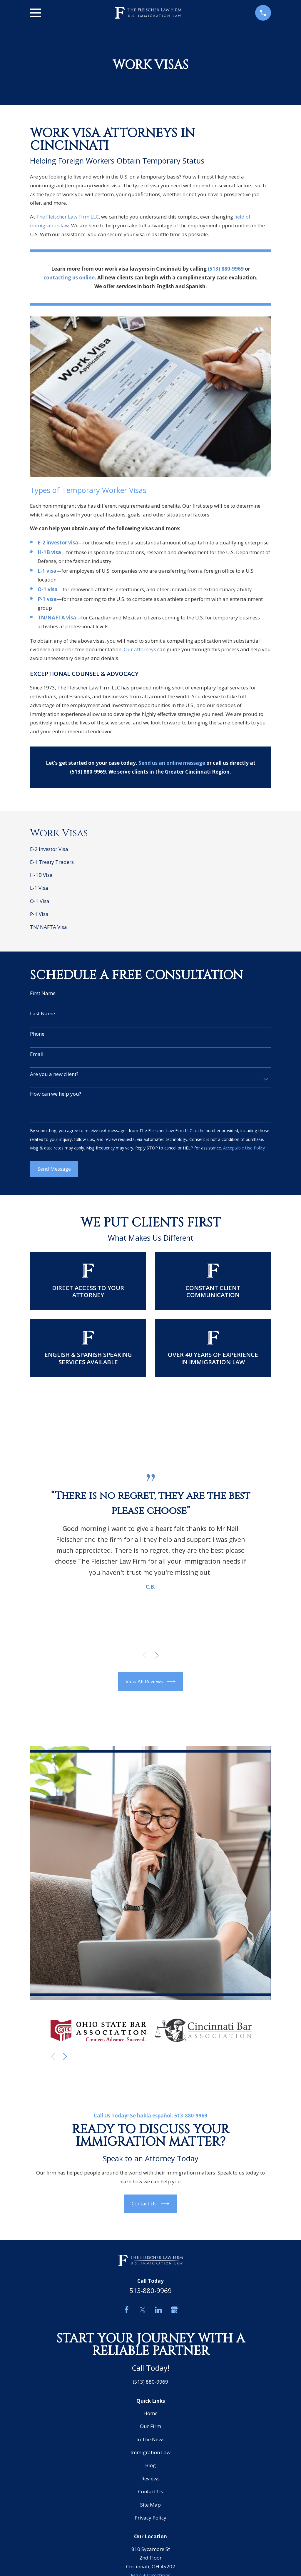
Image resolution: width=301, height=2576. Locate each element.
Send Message (54, 1168)
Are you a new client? (54, 1074)
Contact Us (150, 2204)
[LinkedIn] (158, 2309)
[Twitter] (142, 2309)
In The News (150, 2439)
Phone (37, 1034)
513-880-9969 (150, 2290)
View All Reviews (151, 1681)
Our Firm (150, 2426)
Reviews (150, 2478)
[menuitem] (150, 849)
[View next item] (156, 1655)
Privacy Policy (150, 2517)
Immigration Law (150, 2452)
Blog (150, 2465)
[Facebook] (126, 2309)
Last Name (42, 1014)
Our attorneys (140, 649)
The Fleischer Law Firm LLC (67, 216)
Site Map (150, 2504)
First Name (43, 993)
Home (150, 2413)
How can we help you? (55, 1094)
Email (37, 1054)
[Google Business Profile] (174, 2309)
